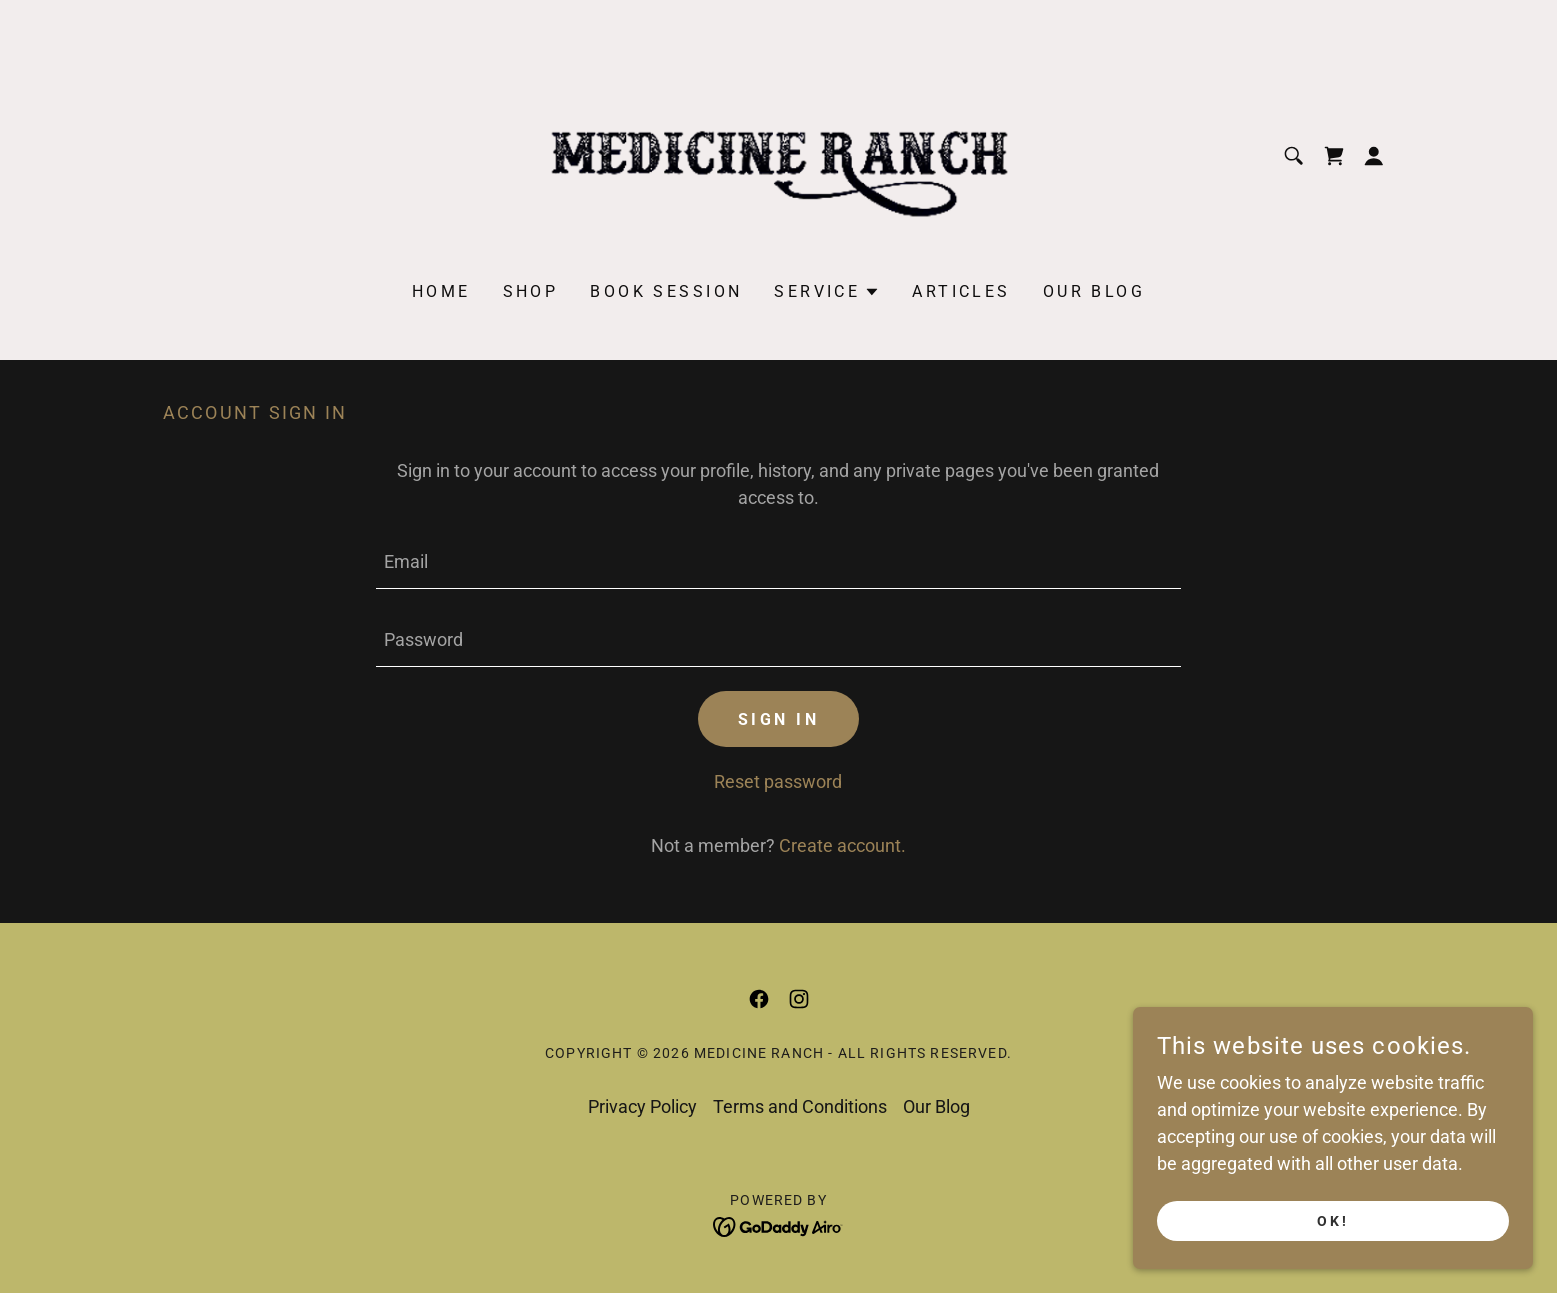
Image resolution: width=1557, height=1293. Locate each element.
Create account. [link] (842, 845)
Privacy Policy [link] (642, 1106)
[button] (1374, 156)
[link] (778, 154)
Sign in (778, 719)
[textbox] (778, 562)
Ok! (1333, 1221)
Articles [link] (961, 291)
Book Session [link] (666, 291)
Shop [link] (531, 291)
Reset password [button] (778, 781)
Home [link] (441, 291)
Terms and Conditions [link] (800, 1106)
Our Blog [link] (1094, 291)
